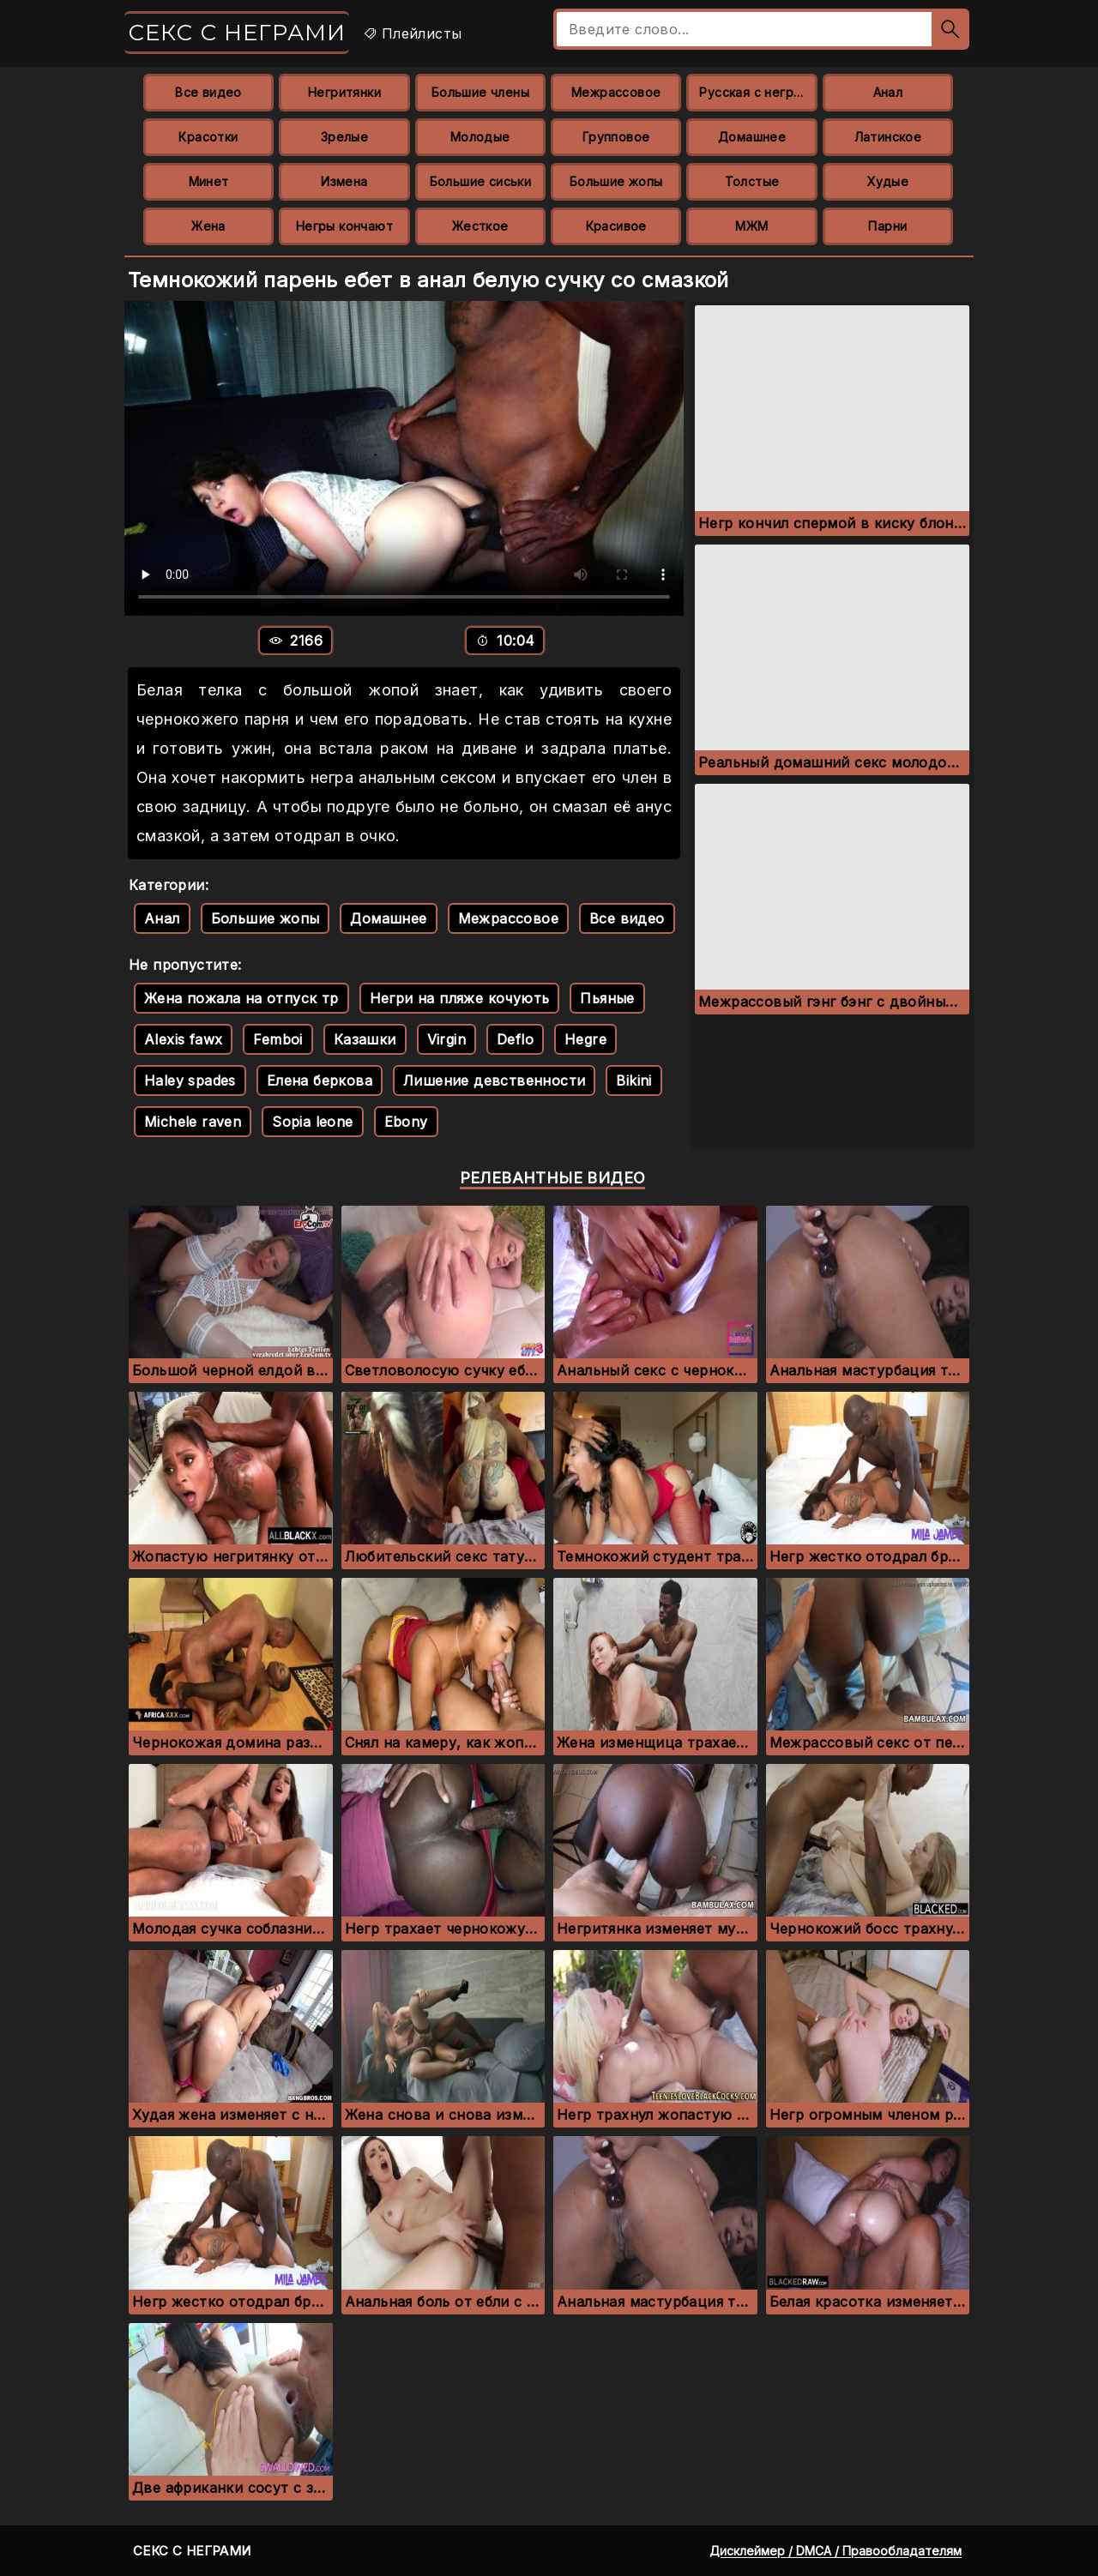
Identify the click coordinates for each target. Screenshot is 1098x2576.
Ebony (406, 1121)
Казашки (365, 1039)
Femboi (277, 1039)
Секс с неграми (237, 32)
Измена (344, 181)
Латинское (888, 136)
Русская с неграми (758, 92)
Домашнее (752, 136)
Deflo (515, 1039)
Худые (887, 181)
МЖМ (751, 226)
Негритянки (344, 92)
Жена (208, 226)
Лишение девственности (494, 1080)
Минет (209, 181)
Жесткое (480, 226)
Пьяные (607, 998)
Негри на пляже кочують (460, 998)
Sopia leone (312, 1121)
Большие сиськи (481, 181)
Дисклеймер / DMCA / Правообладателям (835, 2550)
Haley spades (190, 1080)
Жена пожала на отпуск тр (241, 998)
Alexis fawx (183, 1039)
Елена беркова (319, 1080)
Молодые (480, 136)
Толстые (752, 181)
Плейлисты (412, 33)
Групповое (616, 136)
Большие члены (480, 92)
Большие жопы (616, 181)
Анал (888, 92)
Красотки (208, 136)
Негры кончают (344, 226)
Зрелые (344, 136)
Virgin (446, 1039)
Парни (887, 226)
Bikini (633, 1080)
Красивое (616, 226)
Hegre (585, 1039)
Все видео (208, 92)
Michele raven (192, 1121)
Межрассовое (616, 92)
